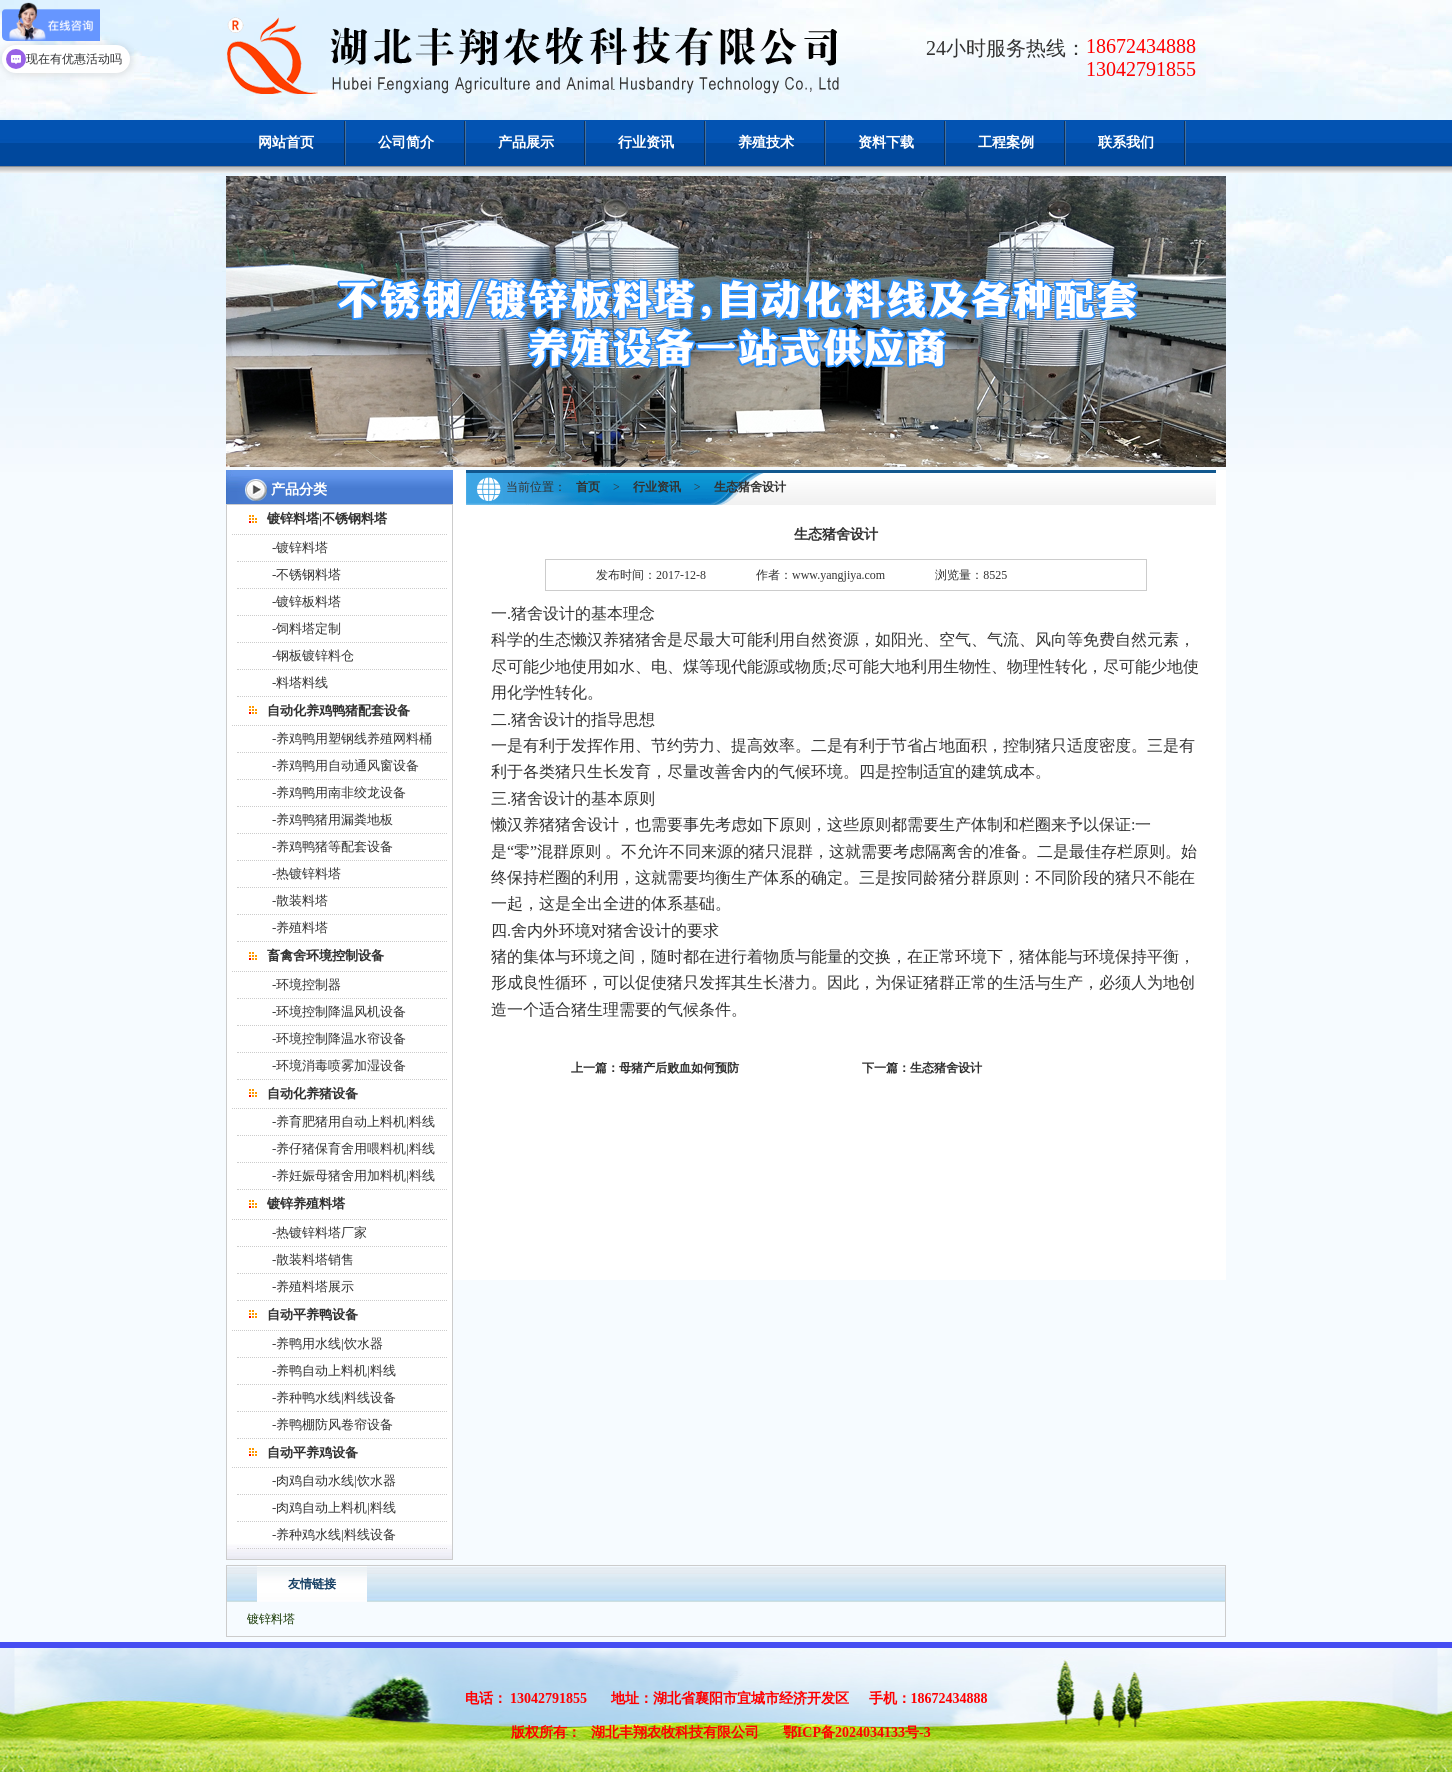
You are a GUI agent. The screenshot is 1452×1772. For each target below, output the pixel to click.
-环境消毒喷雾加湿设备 (339, 1065)
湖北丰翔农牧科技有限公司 (675, 1732)
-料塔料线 (300, 682)
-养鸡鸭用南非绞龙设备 (339, 792)
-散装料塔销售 (313, 1259)
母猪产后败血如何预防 (679, 1068)
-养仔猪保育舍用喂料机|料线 (353, 1148)
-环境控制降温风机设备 (339, 1011)
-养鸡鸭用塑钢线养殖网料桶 (352, 738)
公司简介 (406, 142)
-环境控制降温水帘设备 (339, 1038)
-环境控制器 (306, 984)
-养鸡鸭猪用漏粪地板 (332, 819)
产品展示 (526, 142)
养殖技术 (766, 142)
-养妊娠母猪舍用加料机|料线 (353, 1175)
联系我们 (1126, 142)
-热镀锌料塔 (306, 873)
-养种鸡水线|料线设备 (334, 1534)
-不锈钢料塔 (306, 574)
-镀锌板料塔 (306, 601)
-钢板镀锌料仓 (313, 655)
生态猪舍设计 (946, 1068)
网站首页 (286, 142)
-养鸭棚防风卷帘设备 (332, 1424)
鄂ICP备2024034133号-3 (857, 1732)
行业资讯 (646, 142)
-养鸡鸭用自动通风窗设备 (345, 765)
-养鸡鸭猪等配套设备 (332, 846)
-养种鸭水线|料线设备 (334, 1397)
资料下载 (886, 142)
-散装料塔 (300, 900)
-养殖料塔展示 (313, 1286)
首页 (588, 487)
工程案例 (1006, 142)
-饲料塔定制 (306, 628)
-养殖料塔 (300, 927)
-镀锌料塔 (300, 547)
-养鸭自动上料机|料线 (334, 1370)
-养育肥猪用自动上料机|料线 (353, 1121)
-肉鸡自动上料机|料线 (334, 1507)
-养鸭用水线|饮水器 (327, 1343)
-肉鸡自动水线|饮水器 (334, 1480)
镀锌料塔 (271, 1619)
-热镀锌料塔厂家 (319, 1232)
